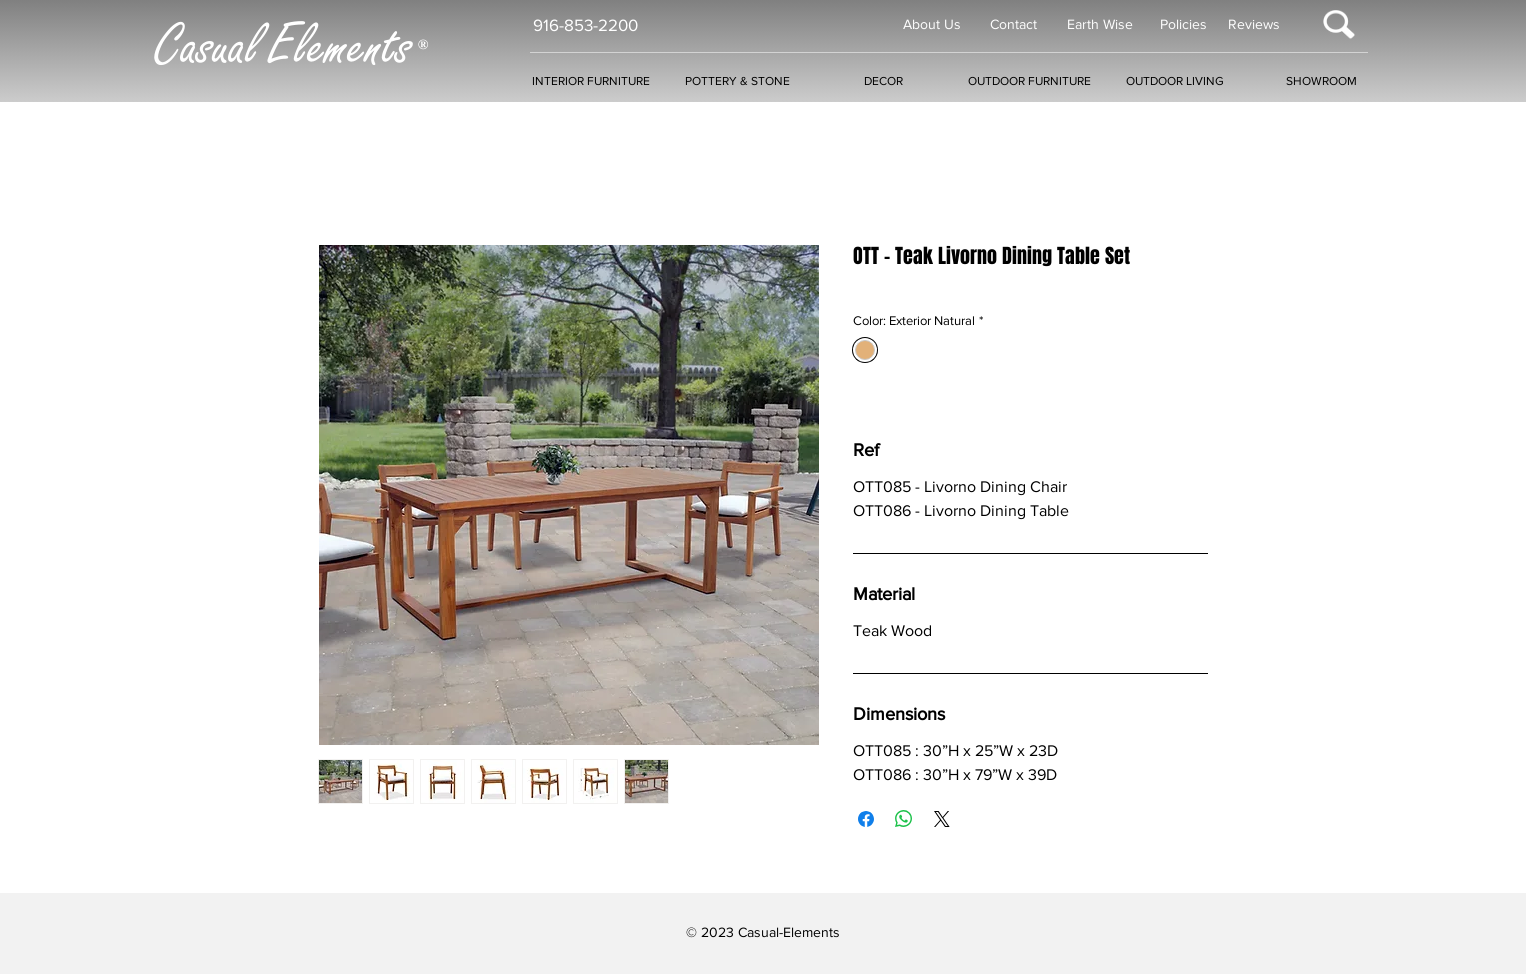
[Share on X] (942, 819)
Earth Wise (1100, 24)
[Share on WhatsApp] (904, 819)
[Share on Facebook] (866, 819)
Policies (1183, 24)
